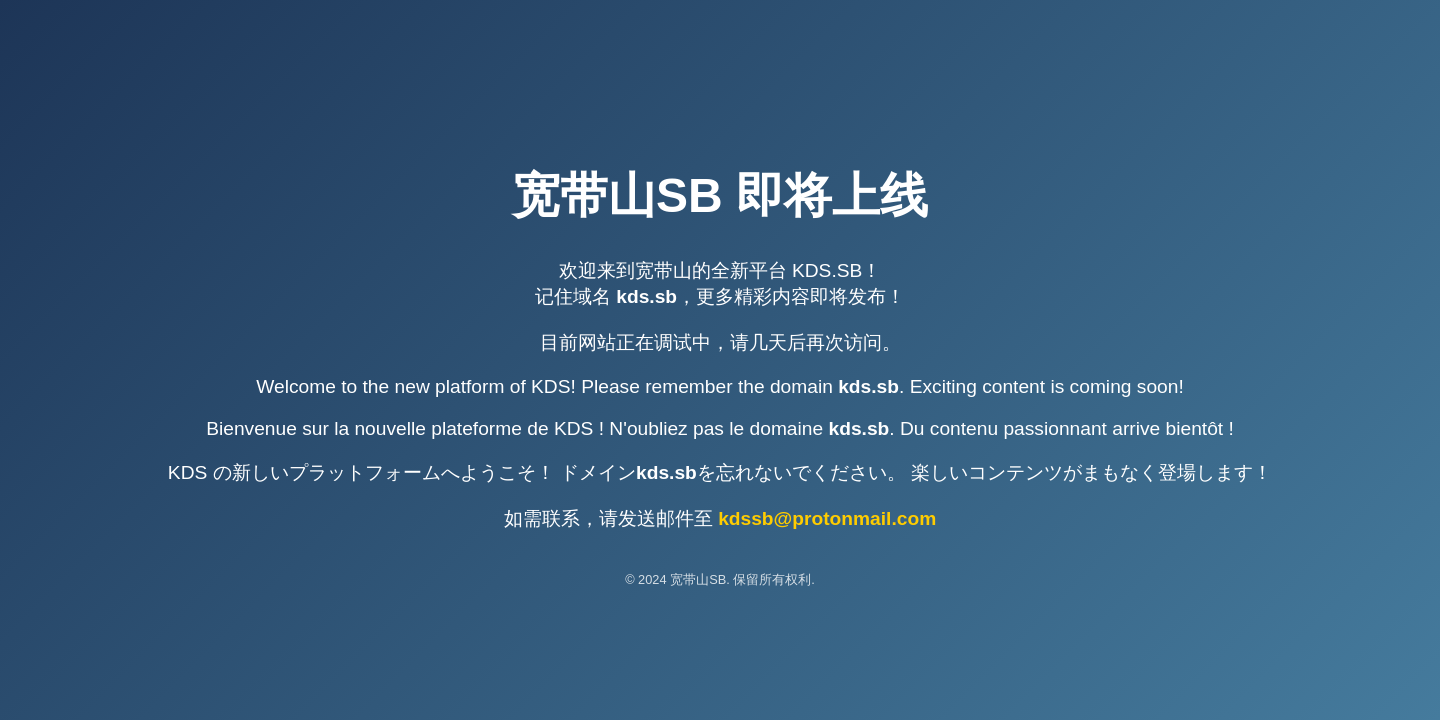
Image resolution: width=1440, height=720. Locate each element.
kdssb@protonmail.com (827, 518)
